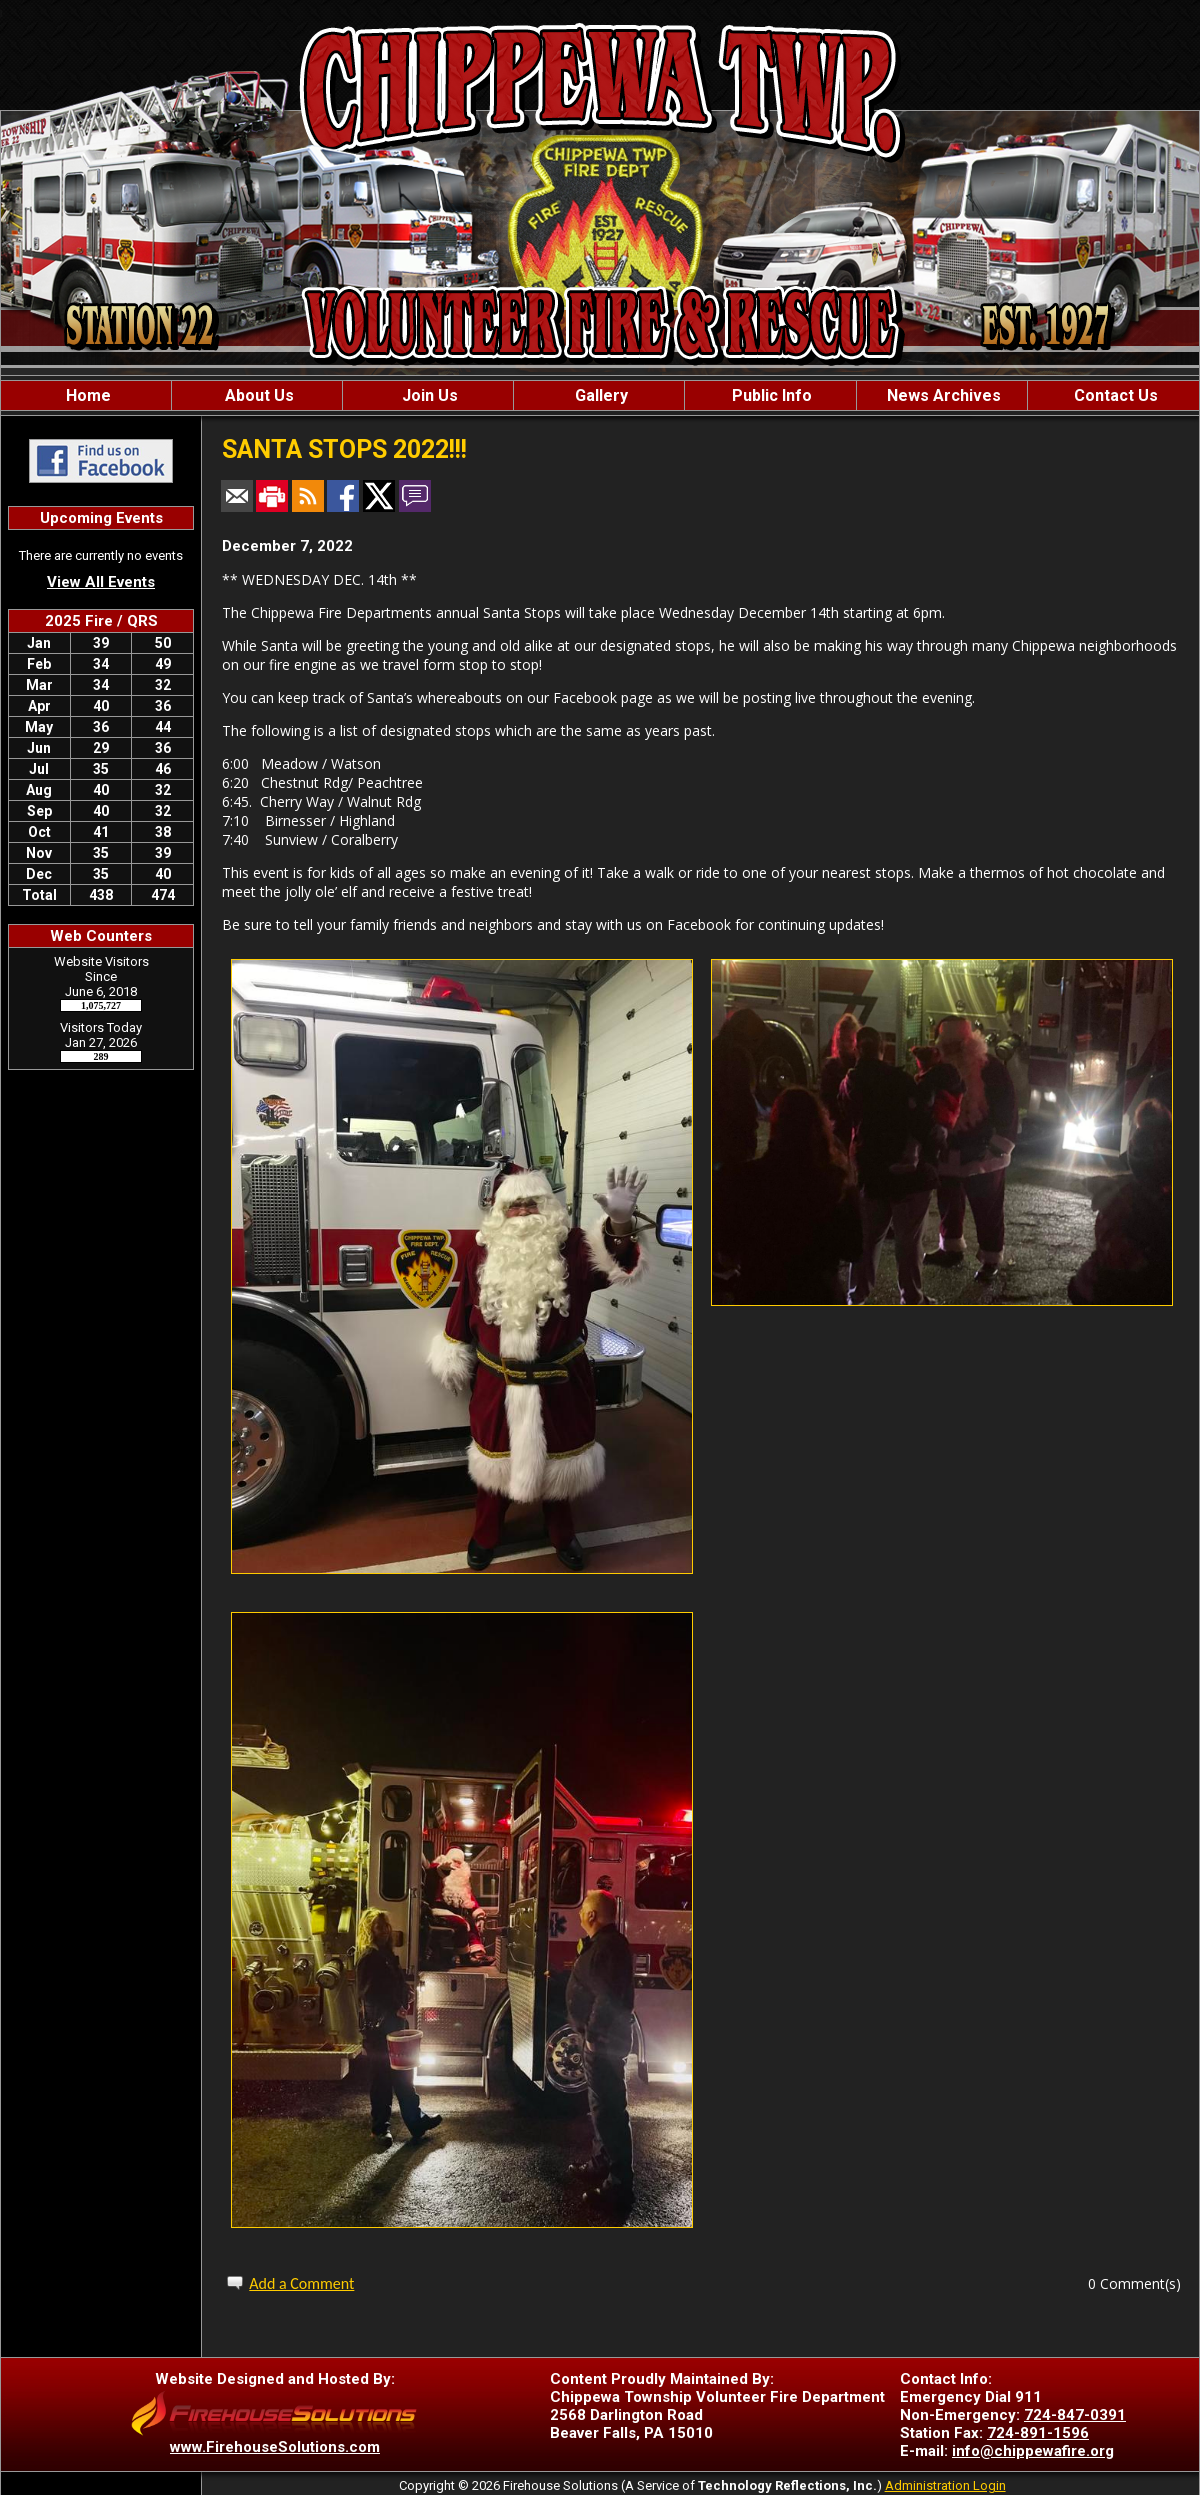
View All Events (101, 582)
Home (86, 395)
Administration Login (945, 2485)
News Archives (942, 395)
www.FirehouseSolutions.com (275, 2447)
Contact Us (1114, 395)
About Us (257, 395)
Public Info (770, 395)
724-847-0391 (1075, 2415)
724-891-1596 (1038, 2433)
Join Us (428, 395)
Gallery (599, 395)
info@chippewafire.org (1033, 2451)
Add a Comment (301, 2283)
